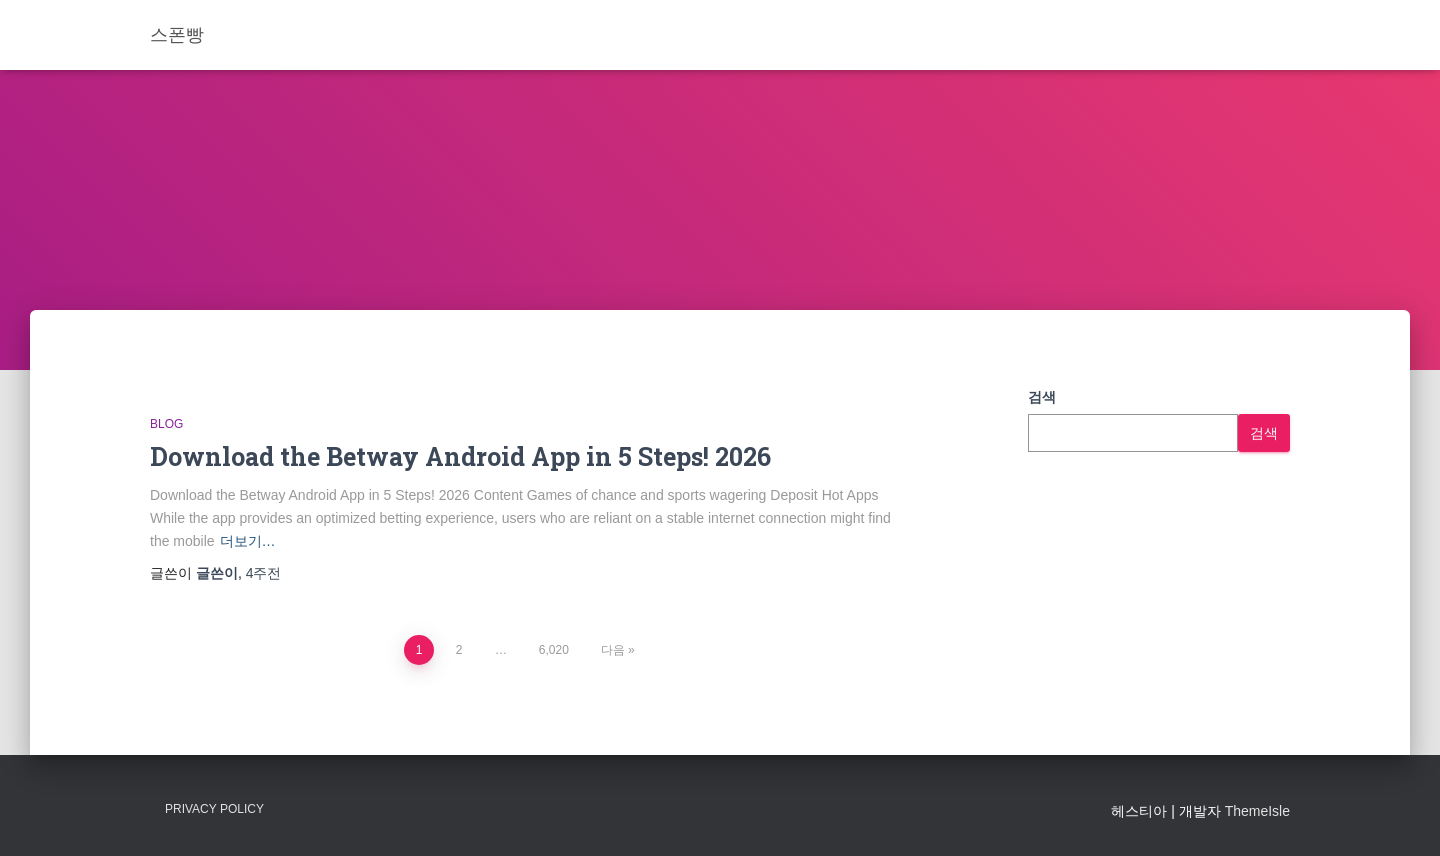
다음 (613, 650)
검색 (1042, 397)
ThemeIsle (1257, 811)
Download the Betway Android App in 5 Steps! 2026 (460, 456)
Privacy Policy (214, 809)
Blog (166, 424)
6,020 (554, 650)
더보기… (248, 541)
